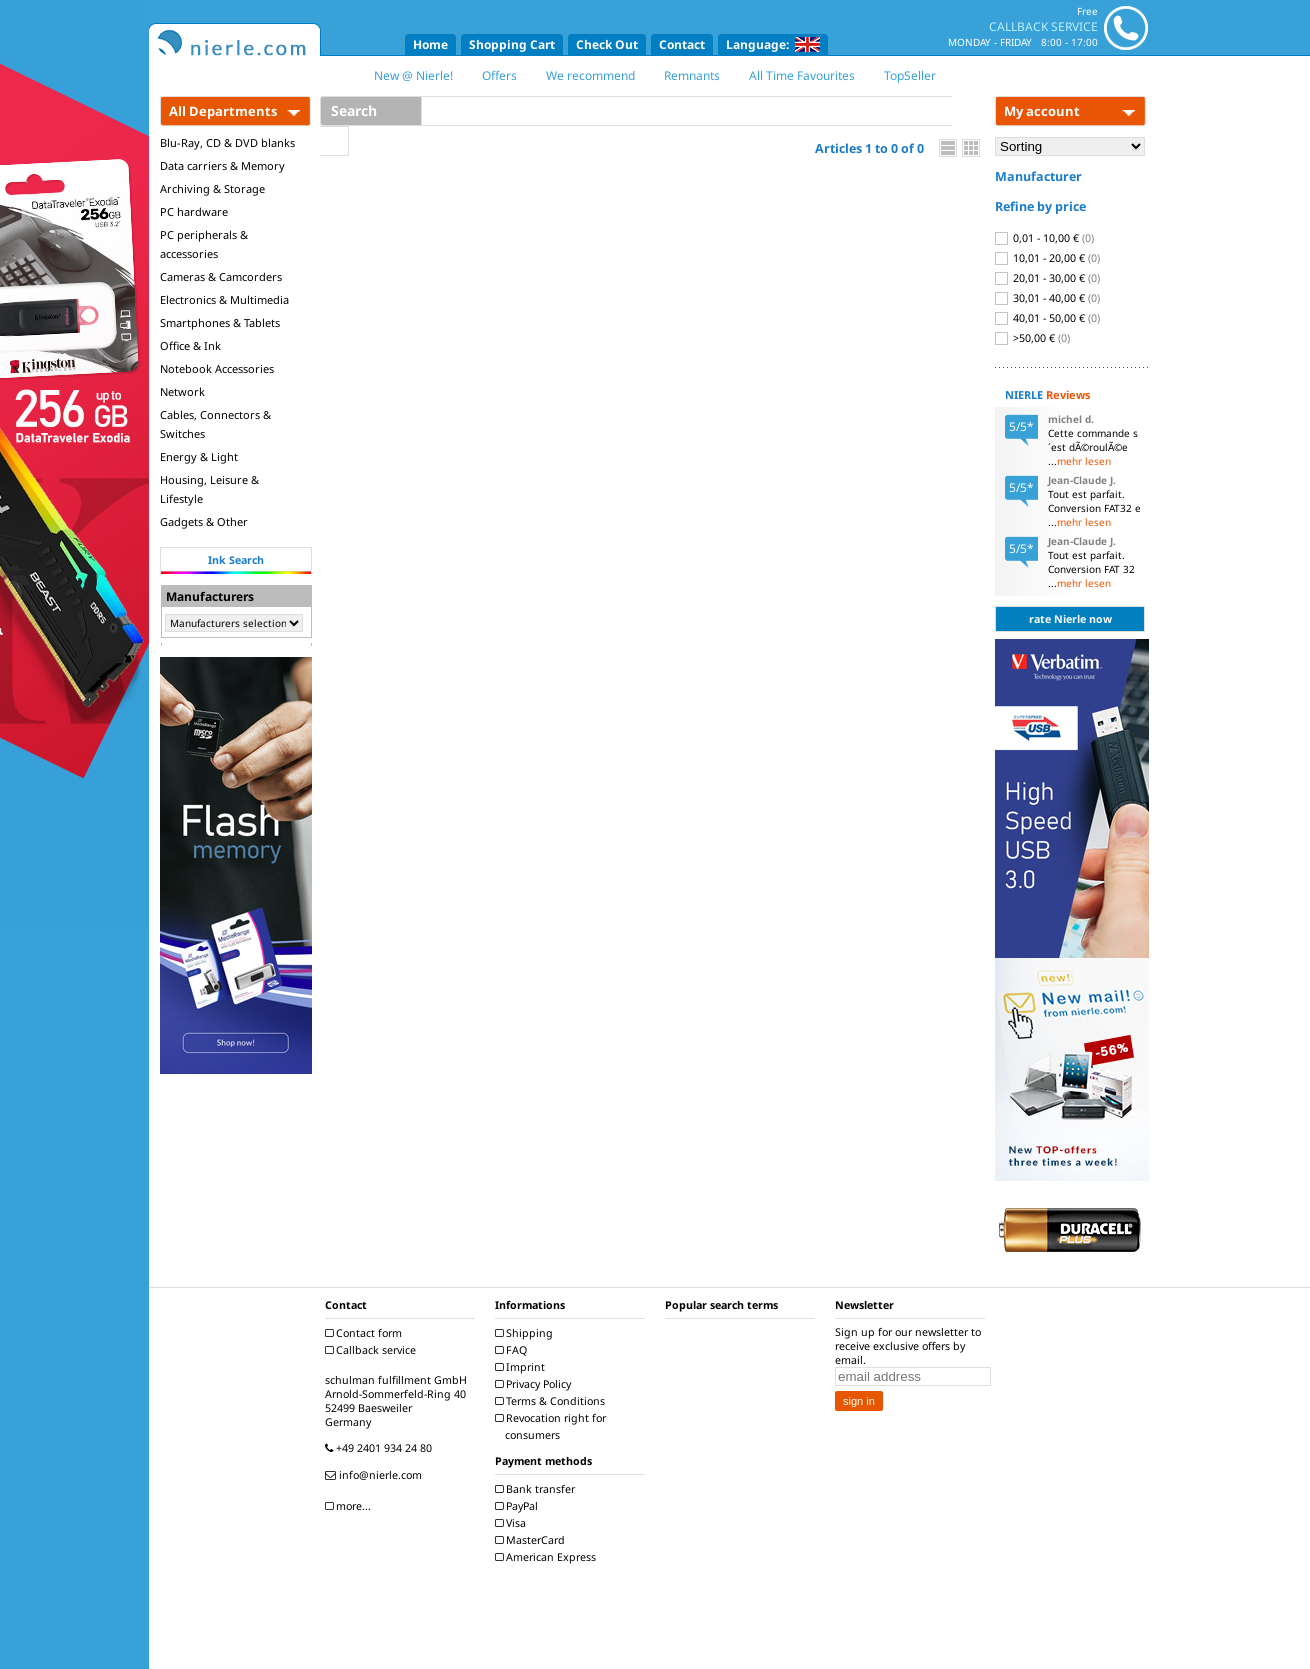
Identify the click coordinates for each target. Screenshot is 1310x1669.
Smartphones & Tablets (220, 322)
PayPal (519, 1506)
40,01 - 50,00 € (1047, 318)
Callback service (373, 1350)
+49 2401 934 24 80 (381, 1448)
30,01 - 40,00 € (1047, 298)
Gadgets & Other (204, 521)
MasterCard (532, 1540)
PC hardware (194, 211)
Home (430, 44)
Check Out (607, 44)
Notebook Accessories (217, 368)
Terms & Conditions (552, 1401)
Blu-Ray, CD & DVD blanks (227, 142)
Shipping (526, 1333)
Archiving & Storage (212, 188)
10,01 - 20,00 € (1047, 258)
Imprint (522, 1367)
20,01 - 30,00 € (1047, 278)
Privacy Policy (535, 1384)
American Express (548, 1557)
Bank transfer (537, 1489)
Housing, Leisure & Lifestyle (209, 489)
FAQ (513, 1350)
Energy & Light (199, 456)
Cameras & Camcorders (221, 276)
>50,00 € (1032, 338)
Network (182, 391)
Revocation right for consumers (553, 1426)
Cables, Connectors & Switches (215, 424)
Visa (513, 1523)
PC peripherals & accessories (204, 244)
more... (350, 1506)
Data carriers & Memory (222, 165)
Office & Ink (190, 345)
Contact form (366, 1333)
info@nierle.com (376, 1475)
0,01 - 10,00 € (1044, 238)
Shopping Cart (512, 44)
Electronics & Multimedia (224, 299)
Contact (682, 44)
